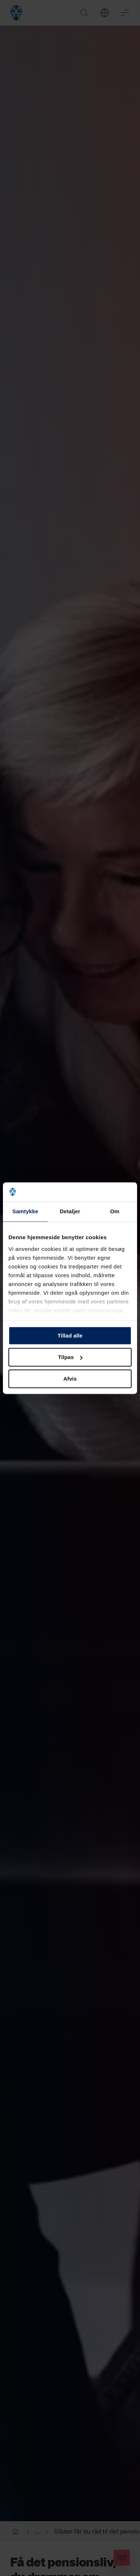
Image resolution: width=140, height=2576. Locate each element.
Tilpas (70, 1357)
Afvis (70, 1379)
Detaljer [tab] (70, 1211)
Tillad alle (70, 1335)
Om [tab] (114, 1211)
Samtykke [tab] (25, 1211)
